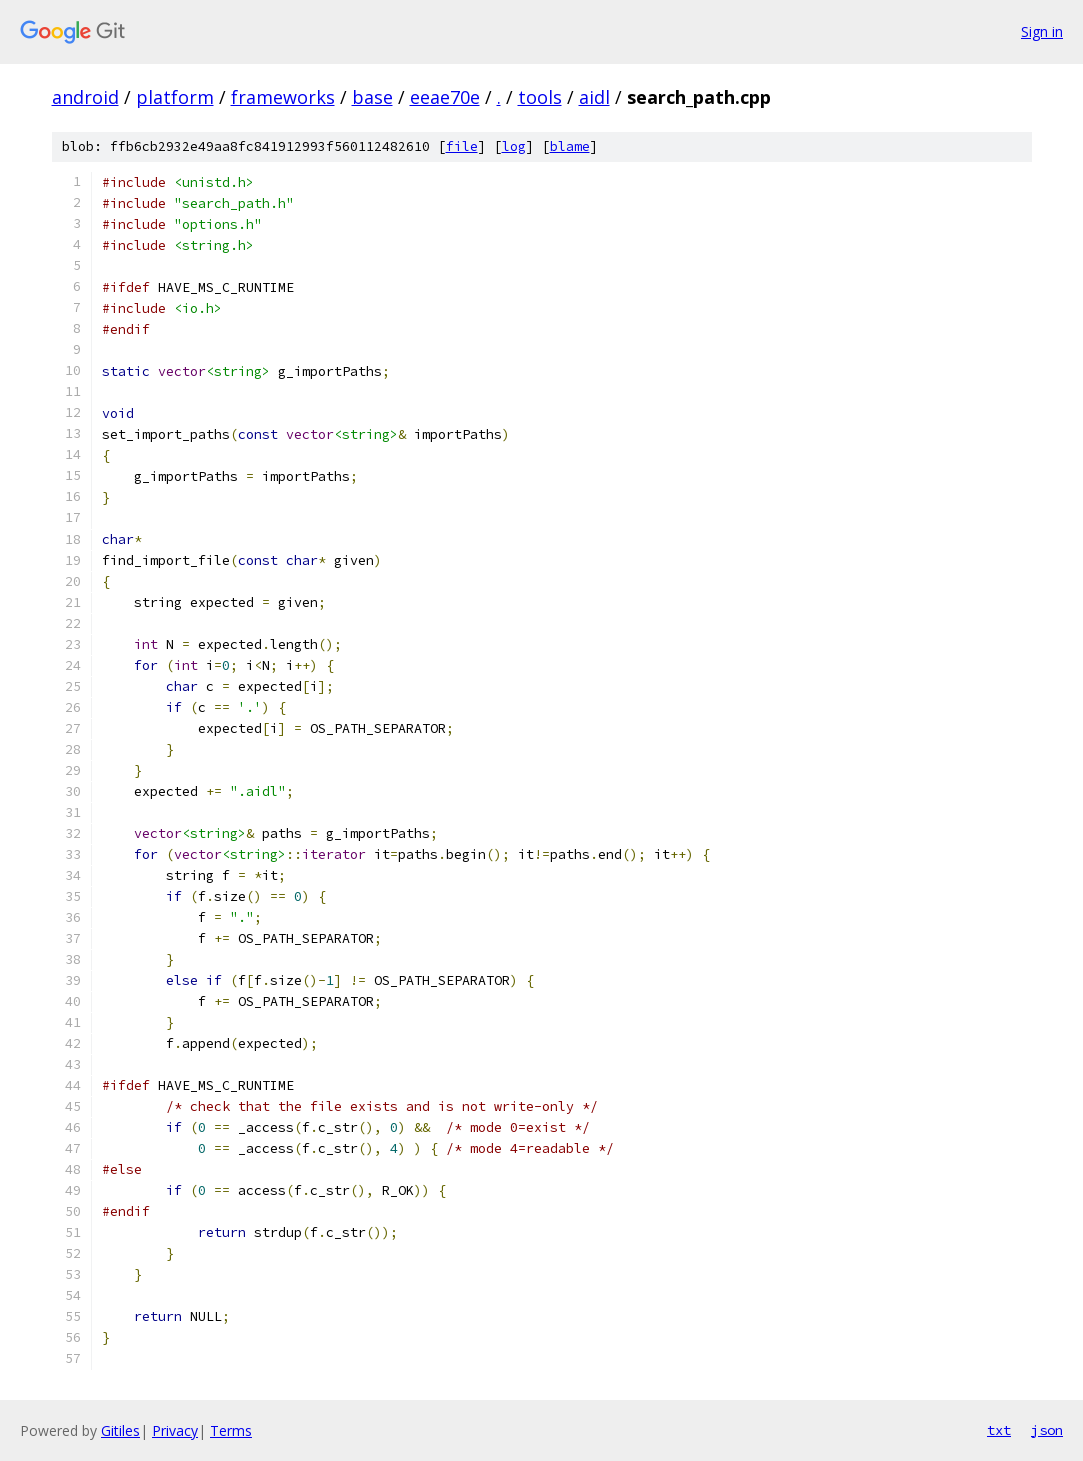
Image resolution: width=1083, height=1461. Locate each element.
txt (999, 1430)
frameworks (283, 97)
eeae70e (445, 97)
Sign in (1042, 31)
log (514, 146)
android (85, 97)
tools (540, 97)
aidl (594, 97)
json (1047, 1430)
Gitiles (120, 1430)
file (462, 146)
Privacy (175, 1430)
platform (175, 97)
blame (570, 146)
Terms (231, 1430)
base (372, 97)
